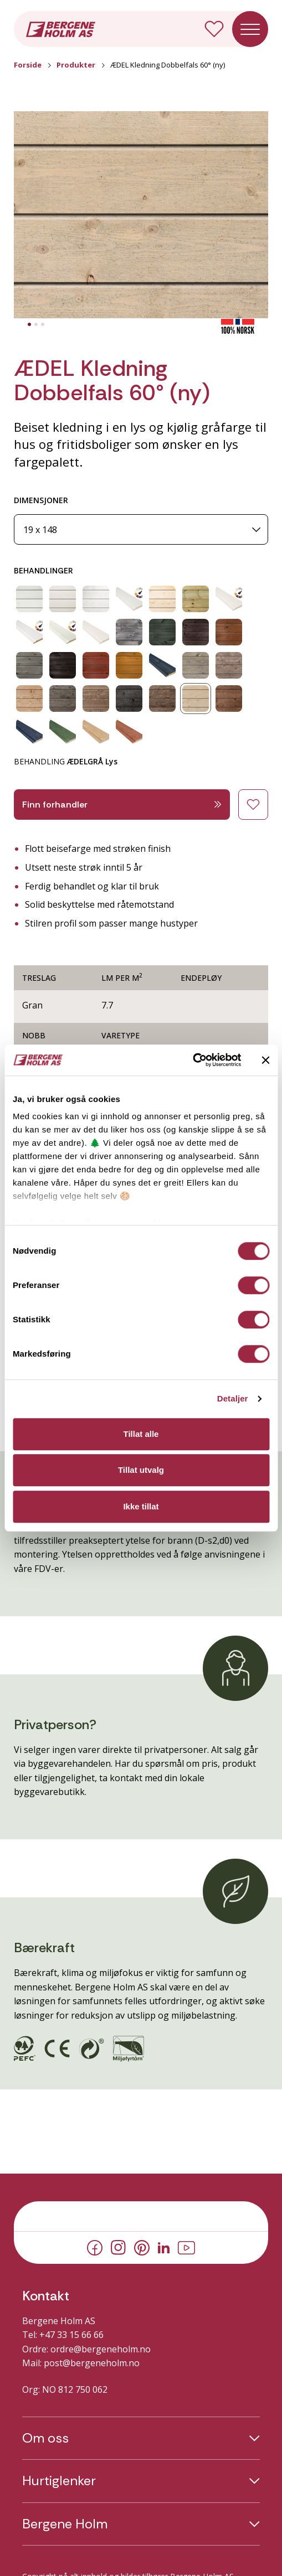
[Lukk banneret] (265, 1060)
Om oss (45, 2438)
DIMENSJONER (41, 500)
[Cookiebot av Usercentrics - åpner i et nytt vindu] (192, 1060)
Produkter (76, 65)
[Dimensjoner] (141, 529)
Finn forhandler (122, 804)
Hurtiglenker (59, 2481)
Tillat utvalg (141, 1470)
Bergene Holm (64, 2524)
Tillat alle (141, 1434)
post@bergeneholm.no (92, 2363)
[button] (141, 215)
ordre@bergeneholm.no (100, 2349)
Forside (28, 65)
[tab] (29, 324)
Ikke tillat (140, 1506)
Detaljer (232, 1398)
